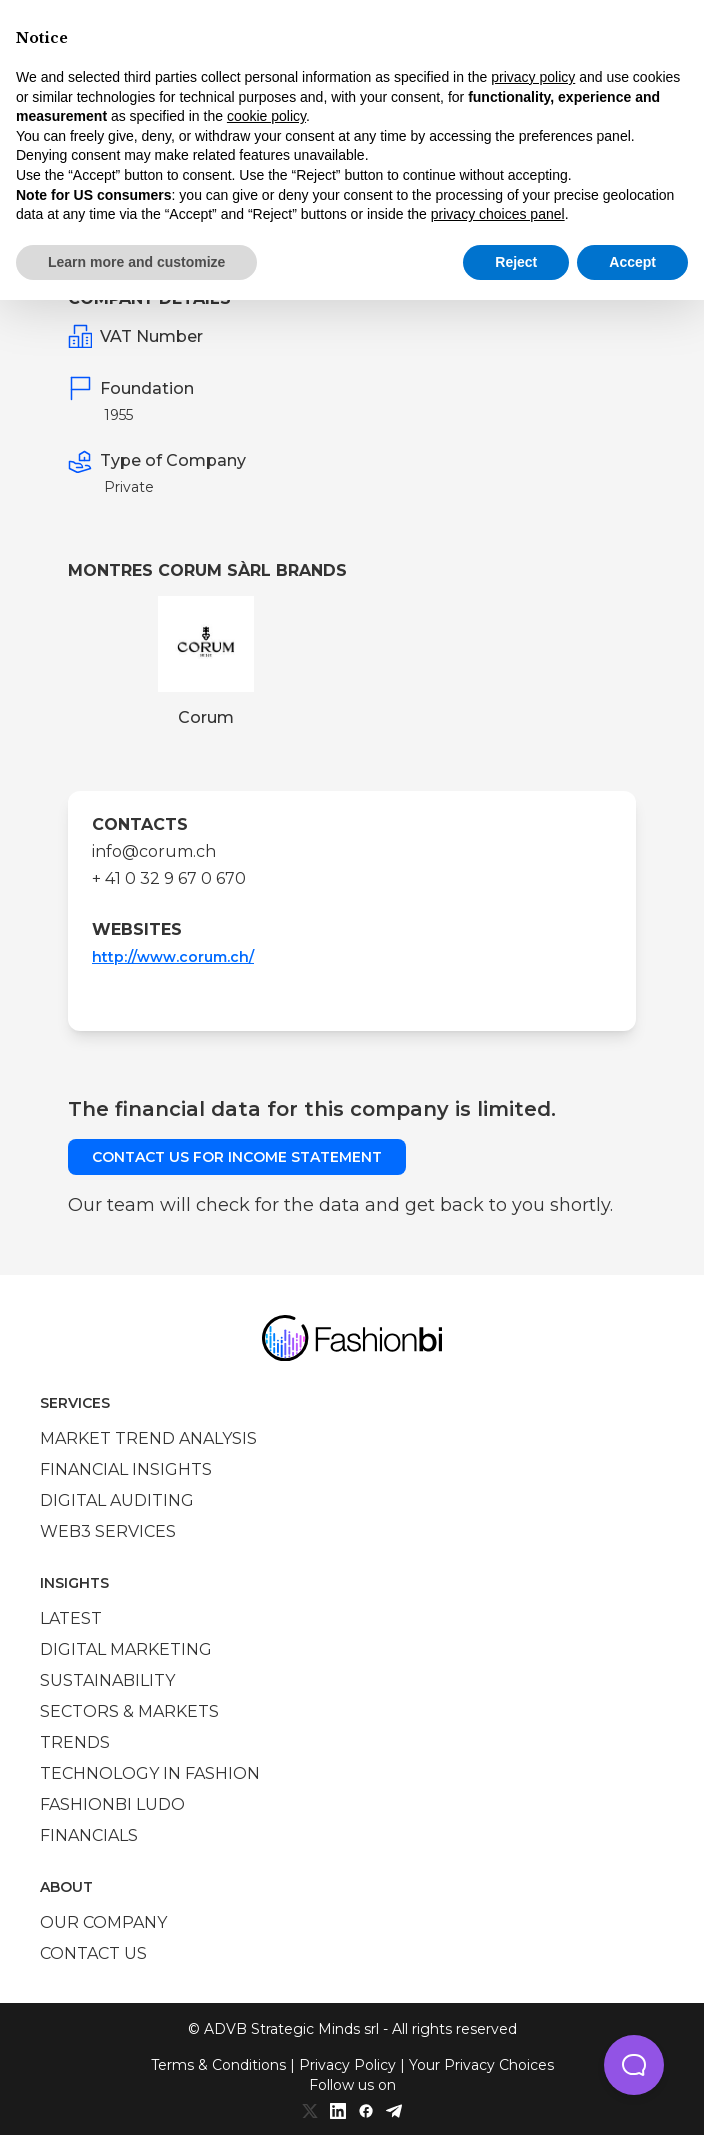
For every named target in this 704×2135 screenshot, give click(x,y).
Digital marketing (126, 1649)
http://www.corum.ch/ (173, 957)
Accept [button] (632, 262)
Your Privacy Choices (481, 2065)
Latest (71, 1618)
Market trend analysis (148, 1438)
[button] (634, 2065)
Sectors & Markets (129, 1711)
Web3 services (108, 1531)
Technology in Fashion (150, 1773)
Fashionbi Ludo (112, 1804)
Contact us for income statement (237, 1157)
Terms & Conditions (218, 2065)
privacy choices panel (498, 214)
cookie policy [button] (266, 116)
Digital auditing (117, 1500)
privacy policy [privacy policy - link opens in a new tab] (533, 77)
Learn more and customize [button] (136, 262)
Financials (89, 1835)
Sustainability (107, 1680)
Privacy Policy (347, 2065)
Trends (75, 1742)
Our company (103, 1922)
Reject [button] (516, 262)
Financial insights (126, 1469)
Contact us (93, 1953)
